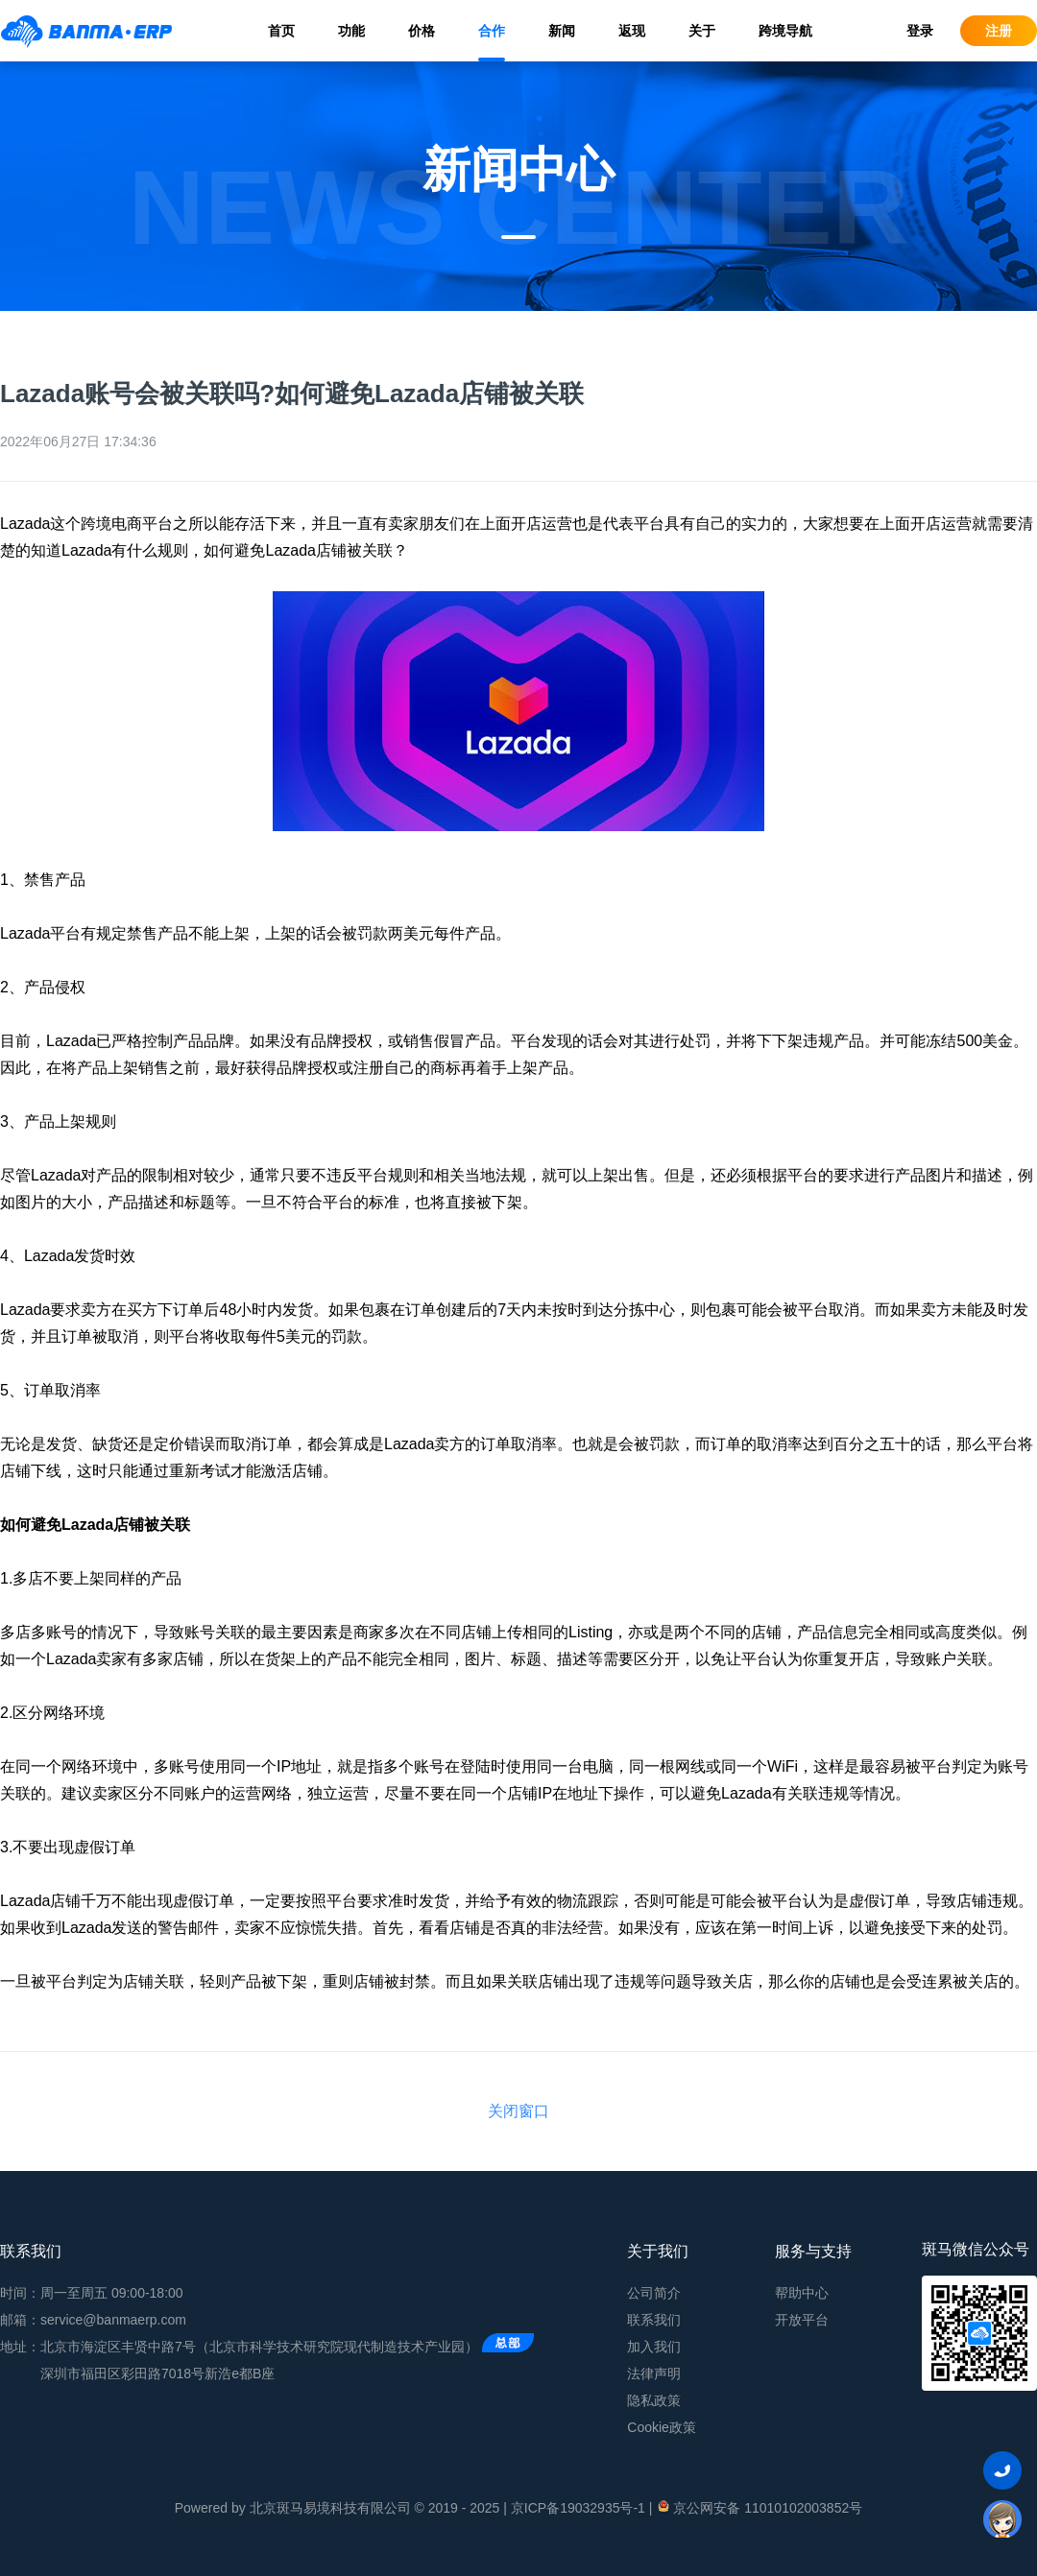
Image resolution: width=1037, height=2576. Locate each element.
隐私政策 (654, 2400)
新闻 (561, 30)
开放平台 (802, 2319)
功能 (351, 30)
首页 (281, 30)
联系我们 (654, 2319)
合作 (491, 30)
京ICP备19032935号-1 (578, 2508)
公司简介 (654, 2293)
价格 (421, 30)
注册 (998, 30)
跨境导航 (785, 30)
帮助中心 (802, 2293)
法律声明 (654, 2373)
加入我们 (654, 2346)
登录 (919, 30)
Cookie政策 (661, 2427)
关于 (701, 30)
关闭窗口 (518, 2111)
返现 (631, 30)
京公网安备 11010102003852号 (759, 2507)
